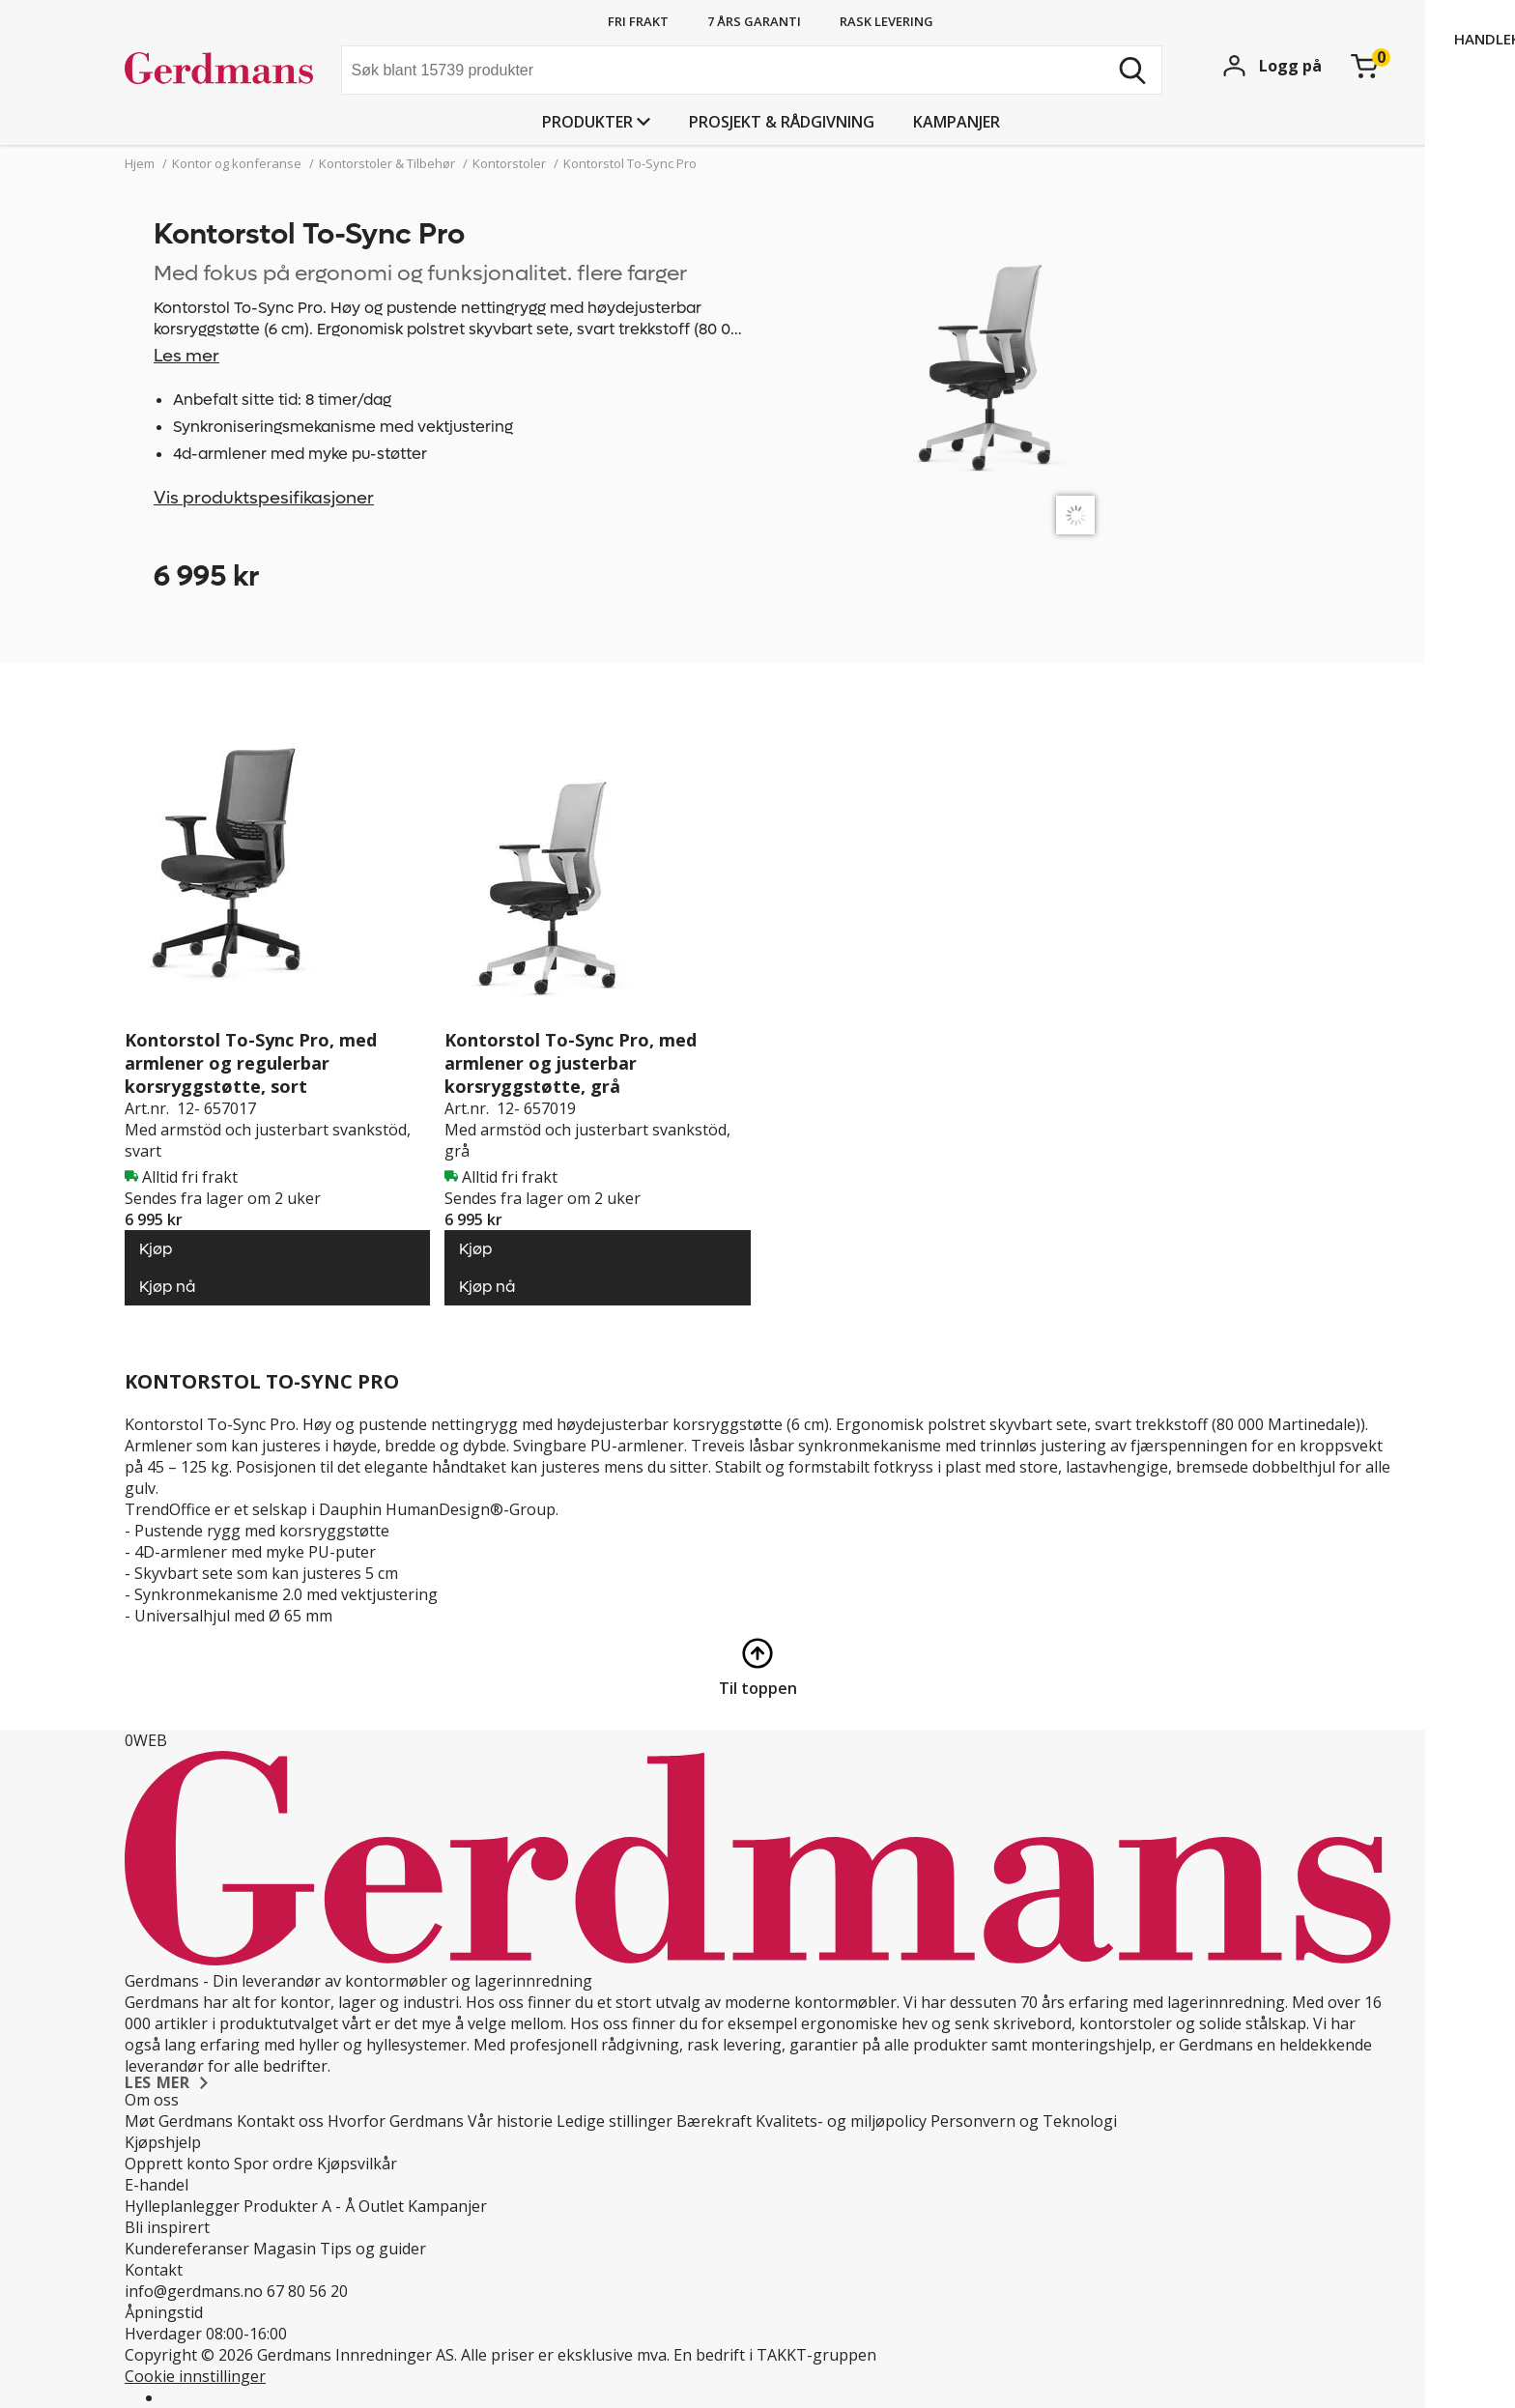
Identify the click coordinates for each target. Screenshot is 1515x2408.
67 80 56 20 (307, 2291)
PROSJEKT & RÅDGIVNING (781, 121)
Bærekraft (714, 2121)
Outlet (381, 2206)
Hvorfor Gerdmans (396, 2121)
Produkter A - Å (299, 2206)
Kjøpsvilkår (357, 2163)
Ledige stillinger (614, 2121)
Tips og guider (373, 2248)
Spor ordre (273, 2163)
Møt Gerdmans (179, 2121)
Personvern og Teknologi (1023, 2121)
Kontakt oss (280, 2121)
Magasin (284, 2248)
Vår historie (510, 2121)
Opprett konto (177, 2163)
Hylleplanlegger (182, 2206)
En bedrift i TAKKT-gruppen (774, 2354)
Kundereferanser (187, 2248)
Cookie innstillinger (195, 2376)
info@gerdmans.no (194, 2291)
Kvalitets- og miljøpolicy (841, 2121)
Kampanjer (956, 121)
